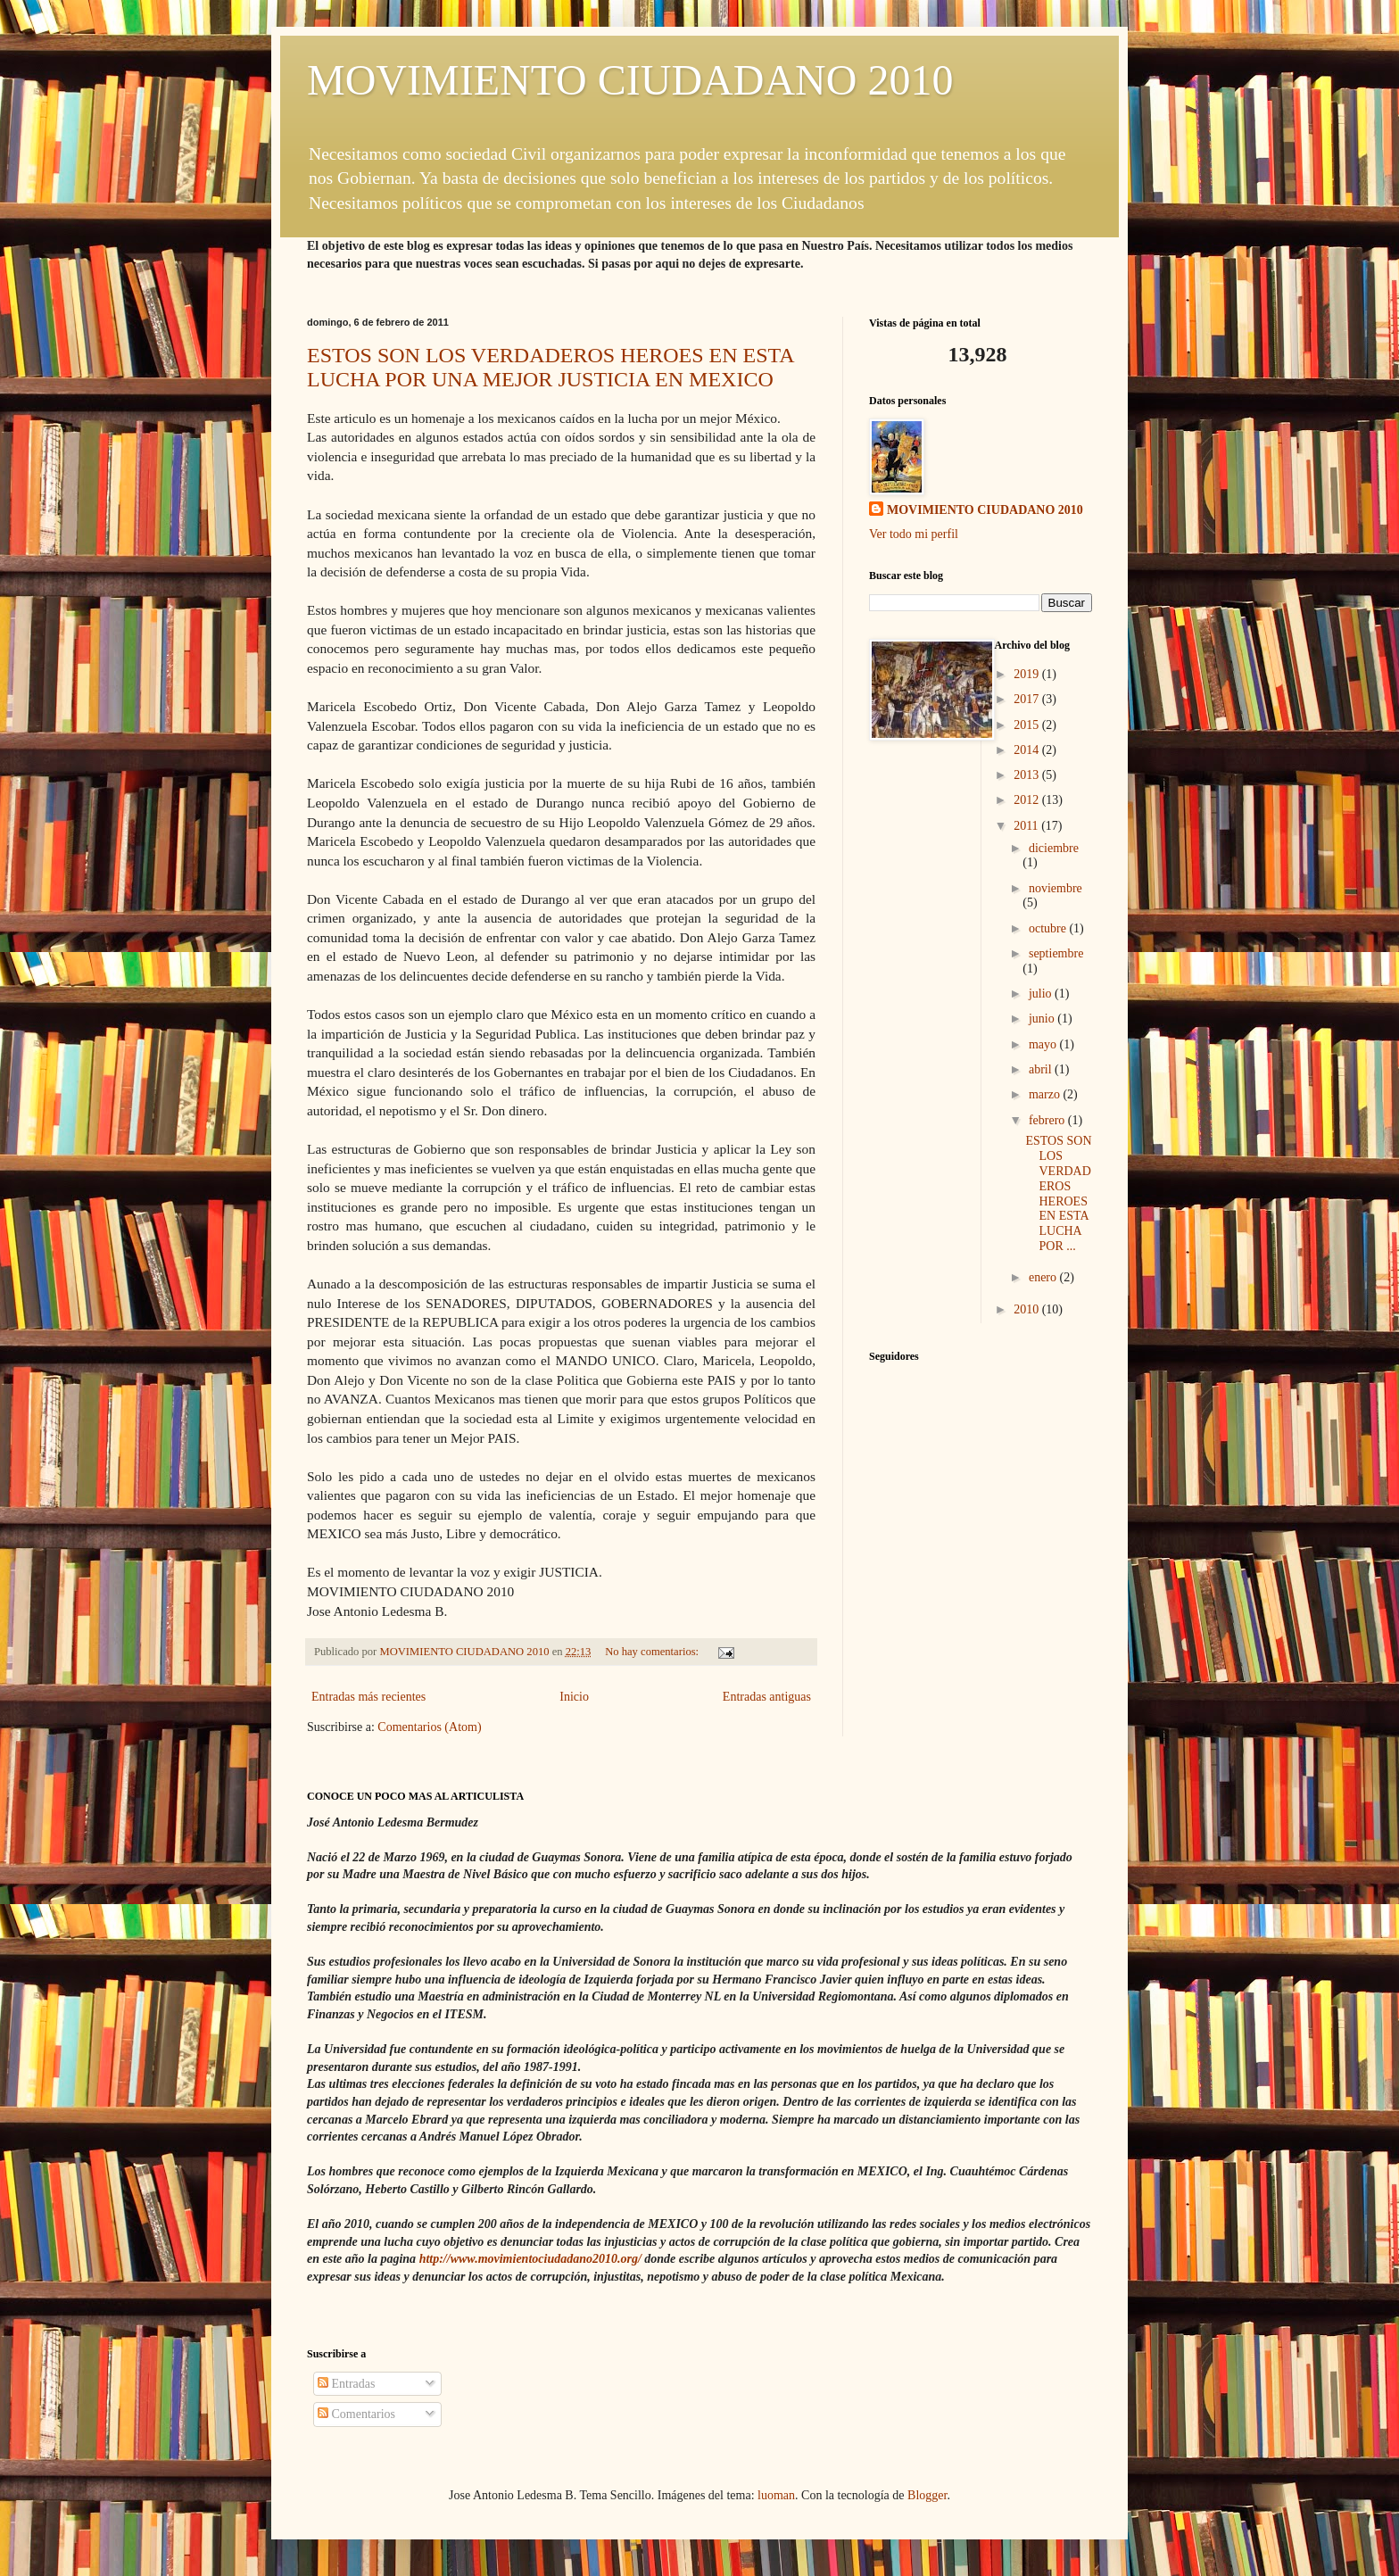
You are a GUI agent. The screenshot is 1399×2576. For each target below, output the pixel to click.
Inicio (574, 1696)
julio (1042, 993)
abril (1042, 1069)
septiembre (1056, 953)
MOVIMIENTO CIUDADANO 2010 (630, 80)
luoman (776, 2495)
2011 (1027, 825)
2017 (1028, 699)
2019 (1028, 674)
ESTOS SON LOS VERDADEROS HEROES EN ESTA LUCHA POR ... (1058, 1193)
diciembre (1054, 848)
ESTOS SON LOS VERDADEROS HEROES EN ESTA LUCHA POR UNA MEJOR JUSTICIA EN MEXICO (550, 367)
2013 (1028, 775)
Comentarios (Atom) (429, 1727)
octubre (1049, 928)
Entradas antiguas (767, 1696)
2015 (1028, 725)
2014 (1028, 750)
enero (1044, 1277)
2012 (1028, 800)
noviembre (1055, 888)
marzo (1046, 1094)
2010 (1028, 1309)
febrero (1048, 1120)
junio (1043, 1018)
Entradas (346, 2383)
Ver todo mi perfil (913, 534)
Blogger (927, 2495)
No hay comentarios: (653, 1651)
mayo (1044, 1044)
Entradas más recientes (368, 1696)
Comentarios (356, 2414)
